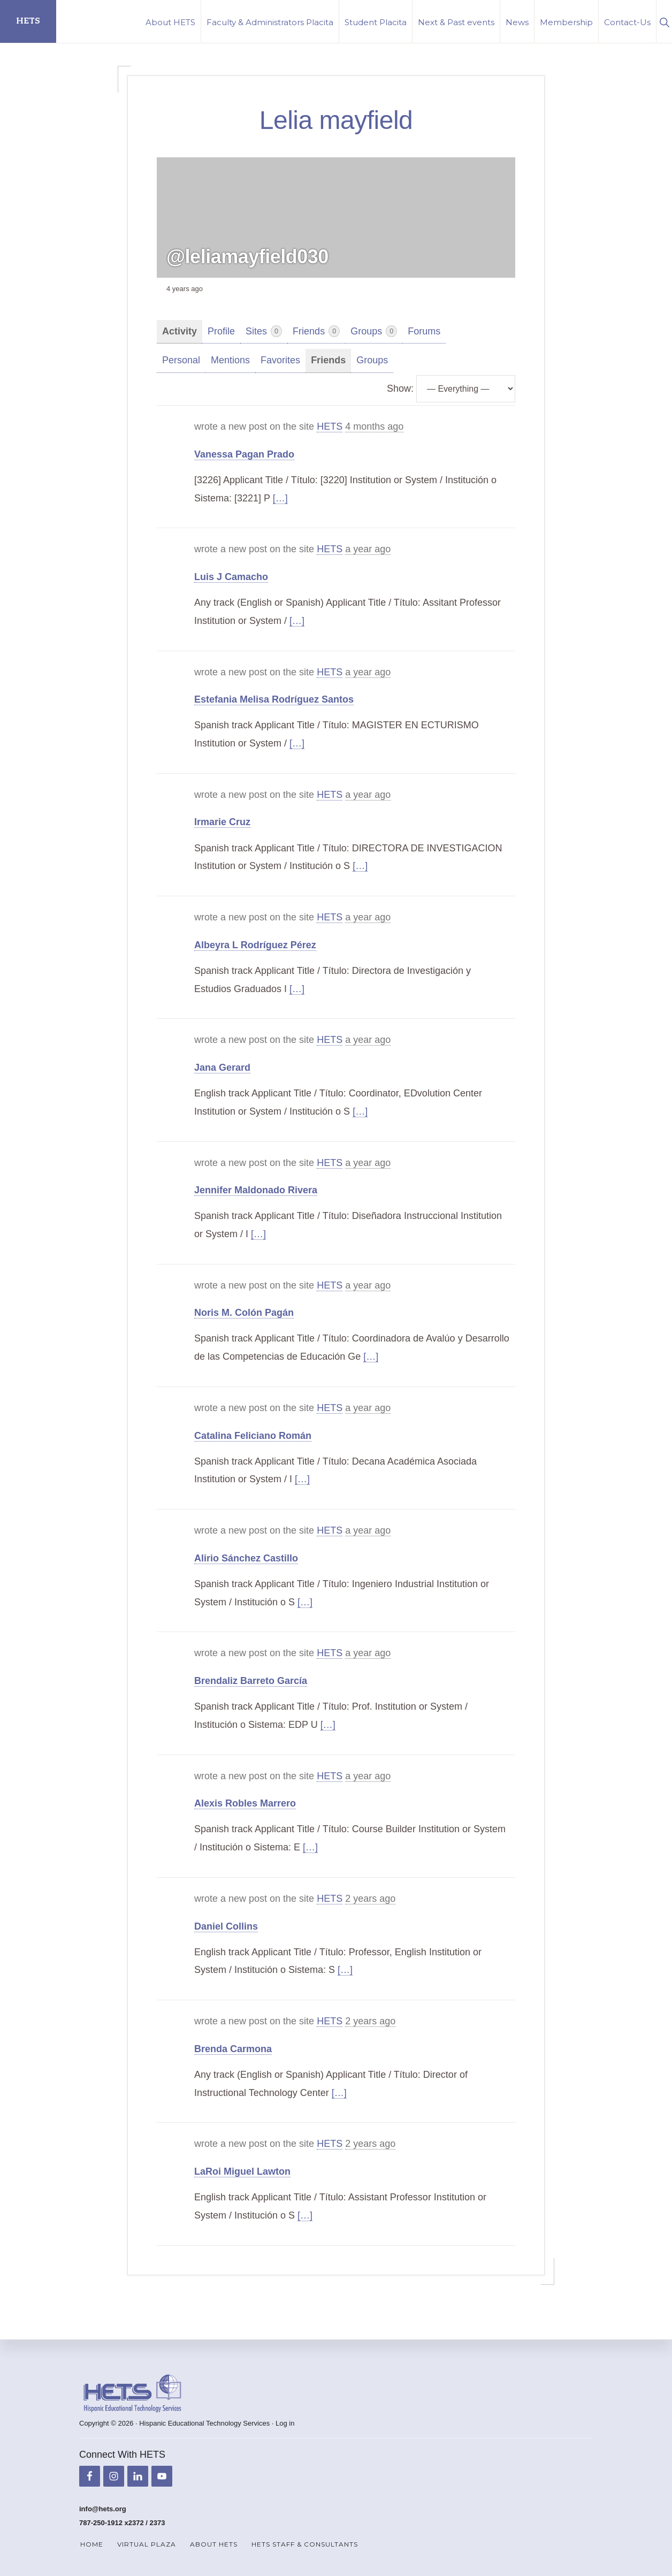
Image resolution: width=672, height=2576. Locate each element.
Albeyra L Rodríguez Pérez (255, 945)
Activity (179, 331)
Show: (400, 388)
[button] (664, 21)
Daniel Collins (226, 1926)
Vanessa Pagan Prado (244, 454)
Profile (221, 331)
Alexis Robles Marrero (245, 1803)
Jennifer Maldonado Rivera (255, 1190)
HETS (28, 21)
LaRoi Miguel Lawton (242, 2171)
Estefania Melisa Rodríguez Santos (274, 699)
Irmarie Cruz (222, 822)
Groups (373, 331)
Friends (316, 331)
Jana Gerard (222, 1067)
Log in (285, 2423)
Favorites (280, 360)
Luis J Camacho (231, 576)
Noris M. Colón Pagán (244, 1312)
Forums (424, 331)
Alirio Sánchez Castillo (246, 1558)
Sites (264, 331)
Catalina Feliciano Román (252, 1435)
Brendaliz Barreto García (250, 1680)
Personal (181, 360)
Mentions (230, 360)
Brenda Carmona (233, 2049)
